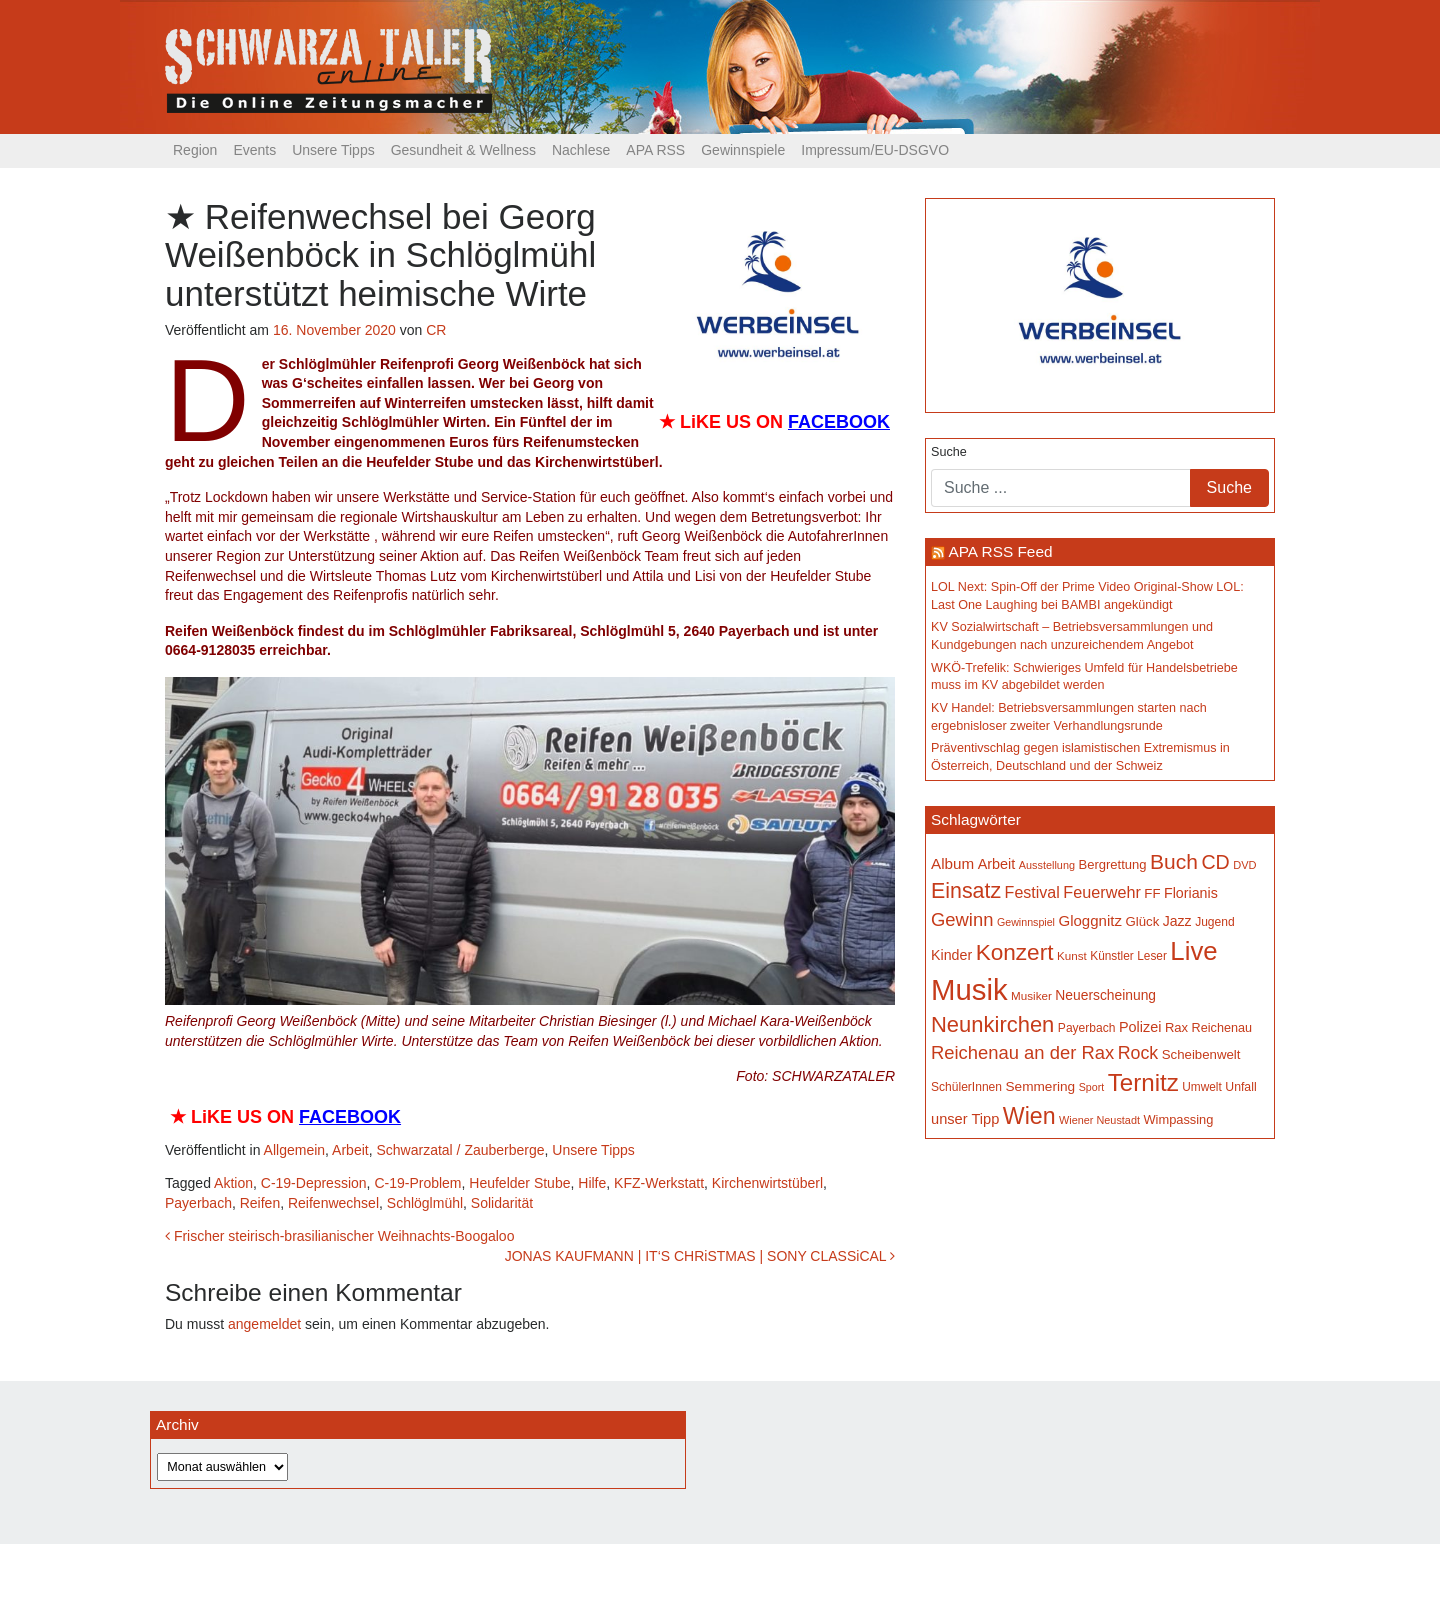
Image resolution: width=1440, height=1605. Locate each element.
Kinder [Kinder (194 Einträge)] (951, 955)
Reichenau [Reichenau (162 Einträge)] (1222, 1028)
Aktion (233, 1183)
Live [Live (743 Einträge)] (1193, 951)
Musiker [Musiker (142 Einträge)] (1031, 995)
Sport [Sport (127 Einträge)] (1091, 1087)
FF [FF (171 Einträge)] (1152, 893)
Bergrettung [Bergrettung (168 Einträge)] (1112, 864)
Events (254, 150)
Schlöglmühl (425, 1203)
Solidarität (502, 1203)
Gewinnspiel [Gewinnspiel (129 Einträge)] (1026, 922)
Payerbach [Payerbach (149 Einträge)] (1087, 1028)
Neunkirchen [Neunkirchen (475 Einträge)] (992, 1024)
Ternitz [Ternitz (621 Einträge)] (1143, 1082)
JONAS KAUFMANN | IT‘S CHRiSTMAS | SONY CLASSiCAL (700, 1256)
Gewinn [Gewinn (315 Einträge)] (962, 919)
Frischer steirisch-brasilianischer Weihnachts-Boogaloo (339, 1236)
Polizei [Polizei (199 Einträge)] (1140, 1027)
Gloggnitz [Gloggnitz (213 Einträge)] (1089, 920)
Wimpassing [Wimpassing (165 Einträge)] (1178, 1119)
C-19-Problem (417, 1183)
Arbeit (350, 1150)
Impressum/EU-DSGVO (875, 150)
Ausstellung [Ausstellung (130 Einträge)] (1047, 865)
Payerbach (198, 1203)
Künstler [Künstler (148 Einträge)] (1111, 956)
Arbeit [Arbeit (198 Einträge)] (997, 864)
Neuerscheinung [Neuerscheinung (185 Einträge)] (1105, 995)
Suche (949, 452)
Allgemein (294, 1150)
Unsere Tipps (333, 150)
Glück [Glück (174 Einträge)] (1142, 921)
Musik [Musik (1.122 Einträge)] (969, 989)
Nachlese (581, 150)
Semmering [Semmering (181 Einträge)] (1041, 1086)
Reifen (260, 1203)
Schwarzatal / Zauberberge (460, 1150)
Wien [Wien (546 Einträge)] (1029, 1116)
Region (195, 150)
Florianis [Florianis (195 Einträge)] (1191, 893)
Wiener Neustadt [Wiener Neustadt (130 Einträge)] (1099, 1120)
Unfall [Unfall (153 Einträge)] (1240, 1087)
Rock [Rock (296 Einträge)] (1138, 1053)
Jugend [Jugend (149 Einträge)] (1215, 922)
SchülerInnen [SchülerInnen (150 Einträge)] (966, 1087)
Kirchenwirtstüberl (767, 1183)
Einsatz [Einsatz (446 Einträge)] (966, 891)
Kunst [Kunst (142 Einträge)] (1072, 955)
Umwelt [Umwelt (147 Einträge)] (1201, 1087)
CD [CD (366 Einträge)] (1215, 862)
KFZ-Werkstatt (659, 1183)
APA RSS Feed (1000, 551)
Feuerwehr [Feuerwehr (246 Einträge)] (1102, 892)
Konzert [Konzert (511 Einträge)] (1015, 952)
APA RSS (655, 150)
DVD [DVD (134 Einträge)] (1244, 865)
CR (436, 330)
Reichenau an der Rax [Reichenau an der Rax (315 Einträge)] (1022, 1052)
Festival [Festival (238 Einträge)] (1032, 892)
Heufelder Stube (519, 1183)
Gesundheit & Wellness (463, 150)
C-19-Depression (314, 1183)
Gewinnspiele (743, 150)
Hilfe (592, 1183)
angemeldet (264, 1324)
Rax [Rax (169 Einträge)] (1176, 1027)
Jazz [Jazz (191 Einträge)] (1177, 921)
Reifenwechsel (333, 1203)
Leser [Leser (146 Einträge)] (1152, 956)
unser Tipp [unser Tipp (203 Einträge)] (965, 1119)
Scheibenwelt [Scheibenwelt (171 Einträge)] (1201, 1054)
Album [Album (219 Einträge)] (952, 863)
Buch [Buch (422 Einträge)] (1174, 861)
